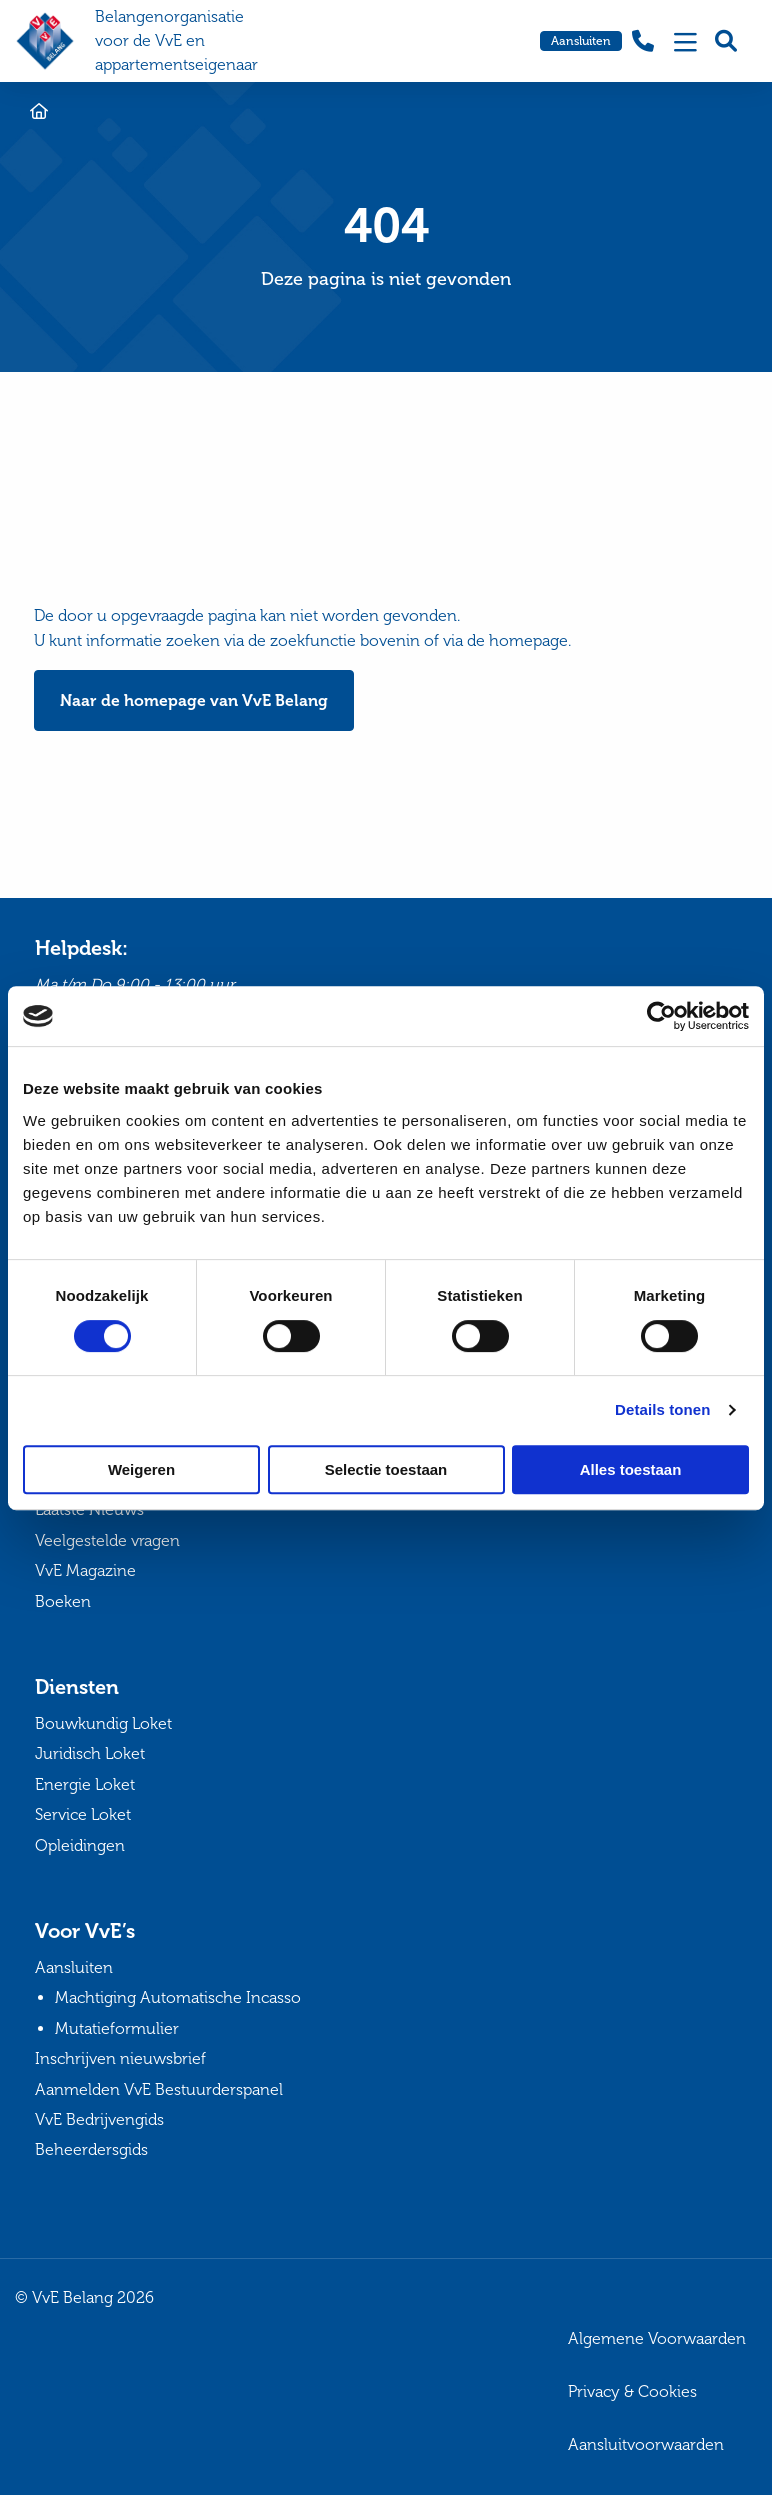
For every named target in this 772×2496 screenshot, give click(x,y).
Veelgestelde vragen (107, 1540)
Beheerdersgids (91, 2150)
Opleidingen (80, 1845)
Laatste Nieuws (89, 1510)
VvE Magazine (85, 1571)
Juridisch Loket (90, 1754)
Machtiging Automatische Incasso (178, 1998)
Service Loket (83, 1815)
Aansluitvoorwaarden (646, 2444)
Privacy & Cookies (632, 2391)
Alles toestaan (631, 1469)
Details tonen (662, 1409)
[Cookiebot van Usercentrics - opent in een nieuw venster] (661, 1016)
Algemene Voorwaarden (657, 2339)
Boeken (63, 1601)
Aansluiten (581, 41)
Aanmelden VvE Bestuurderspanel (159, 2089)
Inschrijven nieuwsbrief (120, 2059)
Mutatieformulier (117, 2028)
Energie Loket (85, 1784)
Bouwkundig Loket (103, 1723)
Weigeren (141, 1469)
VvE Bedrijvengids (99, 2119)
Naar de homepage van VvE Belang (194, 700)
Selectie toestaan (386, 1469)
